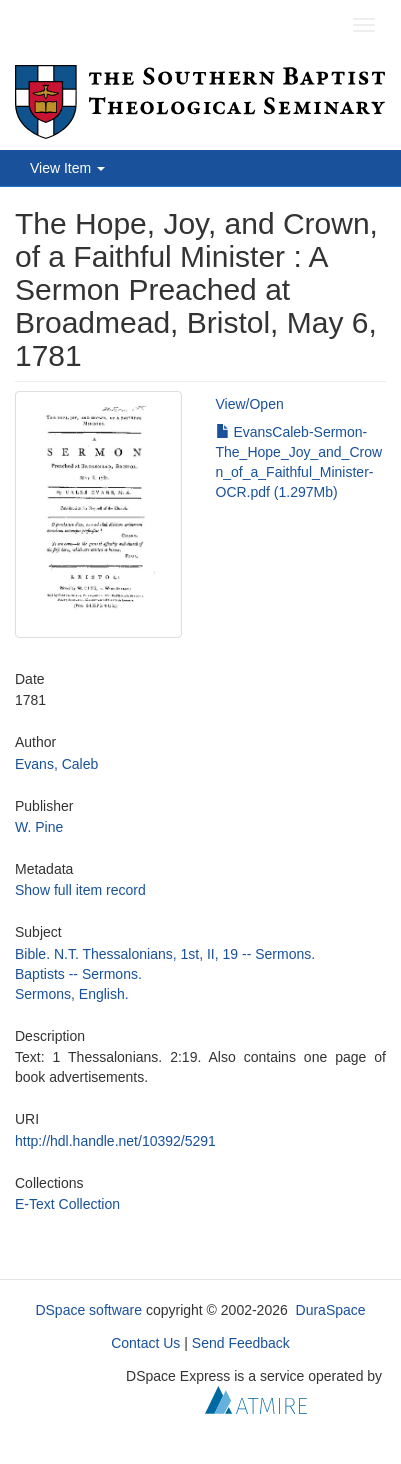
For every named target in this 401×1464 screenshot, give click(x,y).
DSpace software (88, 1310)
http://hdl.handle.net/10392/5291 (115, 1141)
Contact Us (145, 1343)
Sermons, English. (72, 994)
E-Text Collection (67, 1204)
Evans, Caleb (56, 764)
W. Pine (39, 827)
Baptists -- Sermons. (78, 974)
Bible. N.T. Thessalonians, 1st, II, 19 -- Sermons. (165, 954)
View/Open (250, 404)
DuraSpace (331, 1310)
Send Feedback (241, 1343)
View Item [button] (67, 168)
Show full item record (80, 890)
